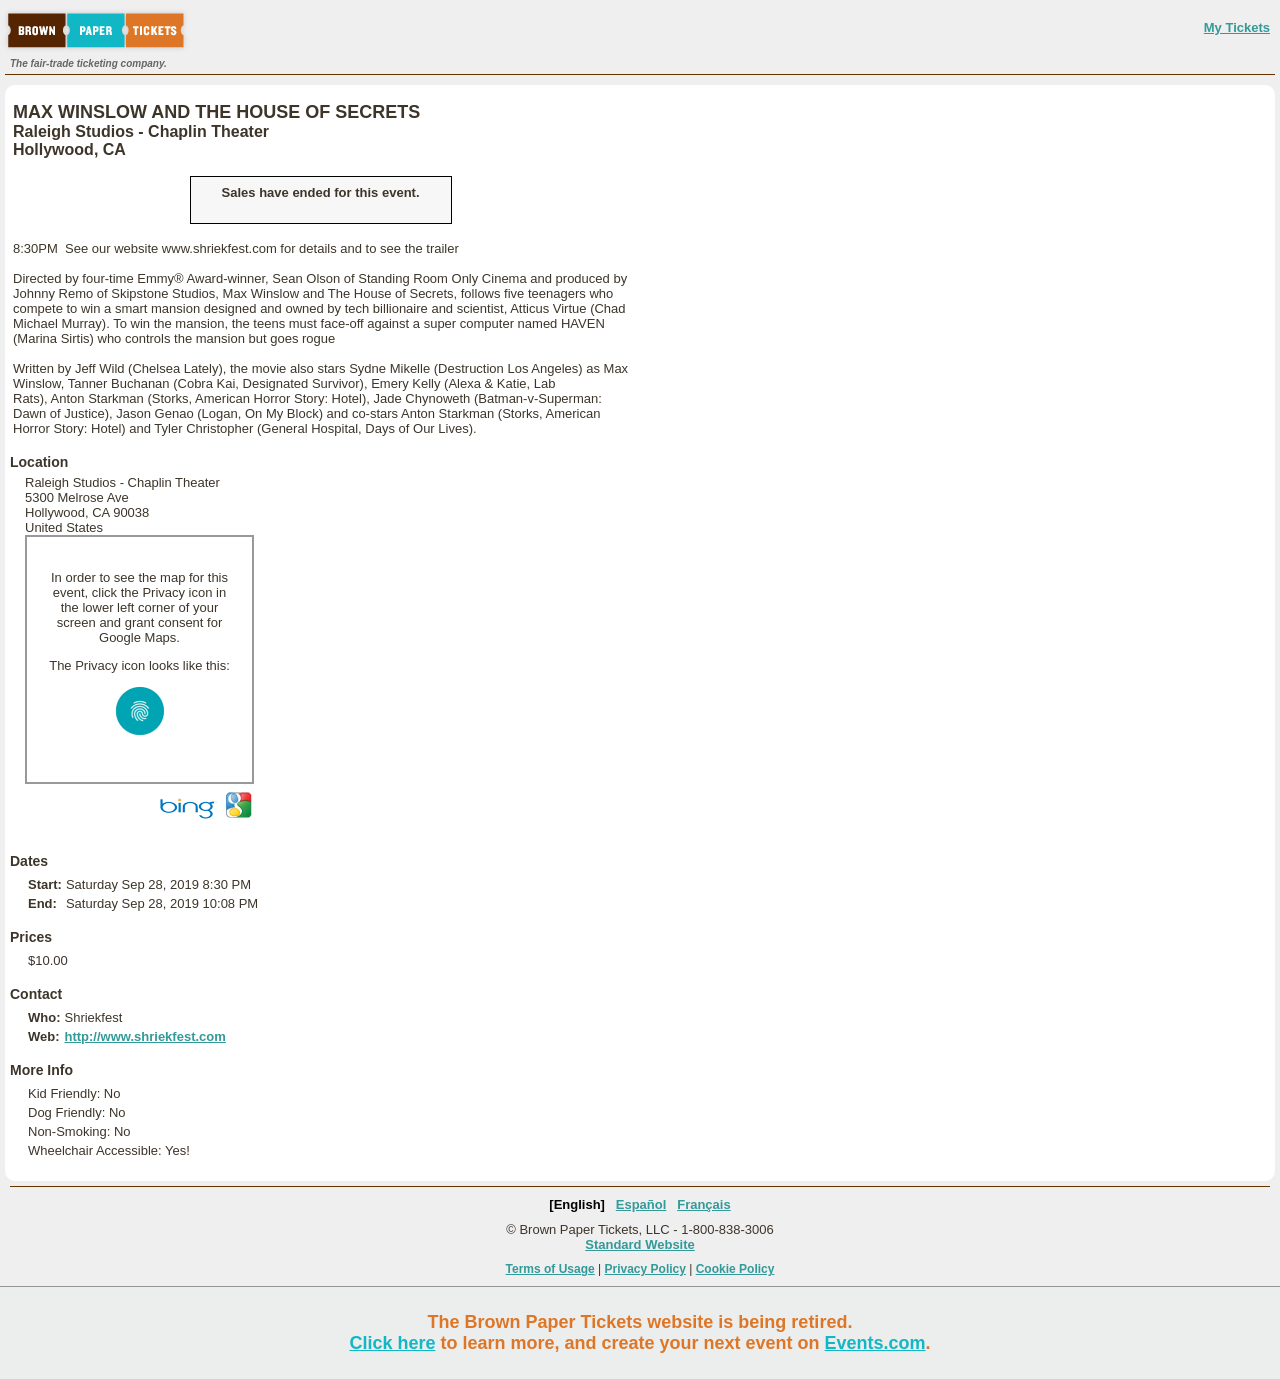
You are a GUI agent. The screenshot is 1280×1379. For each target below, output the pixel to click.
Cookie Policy (735, 1269)
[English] (577, 1204)
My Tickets (1237, 27)
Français (703, 1204)
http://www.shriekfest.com (144, 1036)
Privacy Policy (645, 1269)
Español (641, 1204)
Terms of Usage (550, 1269)
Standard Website (640, 1244)
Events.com (875, 1343)
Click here (392, 1343)
